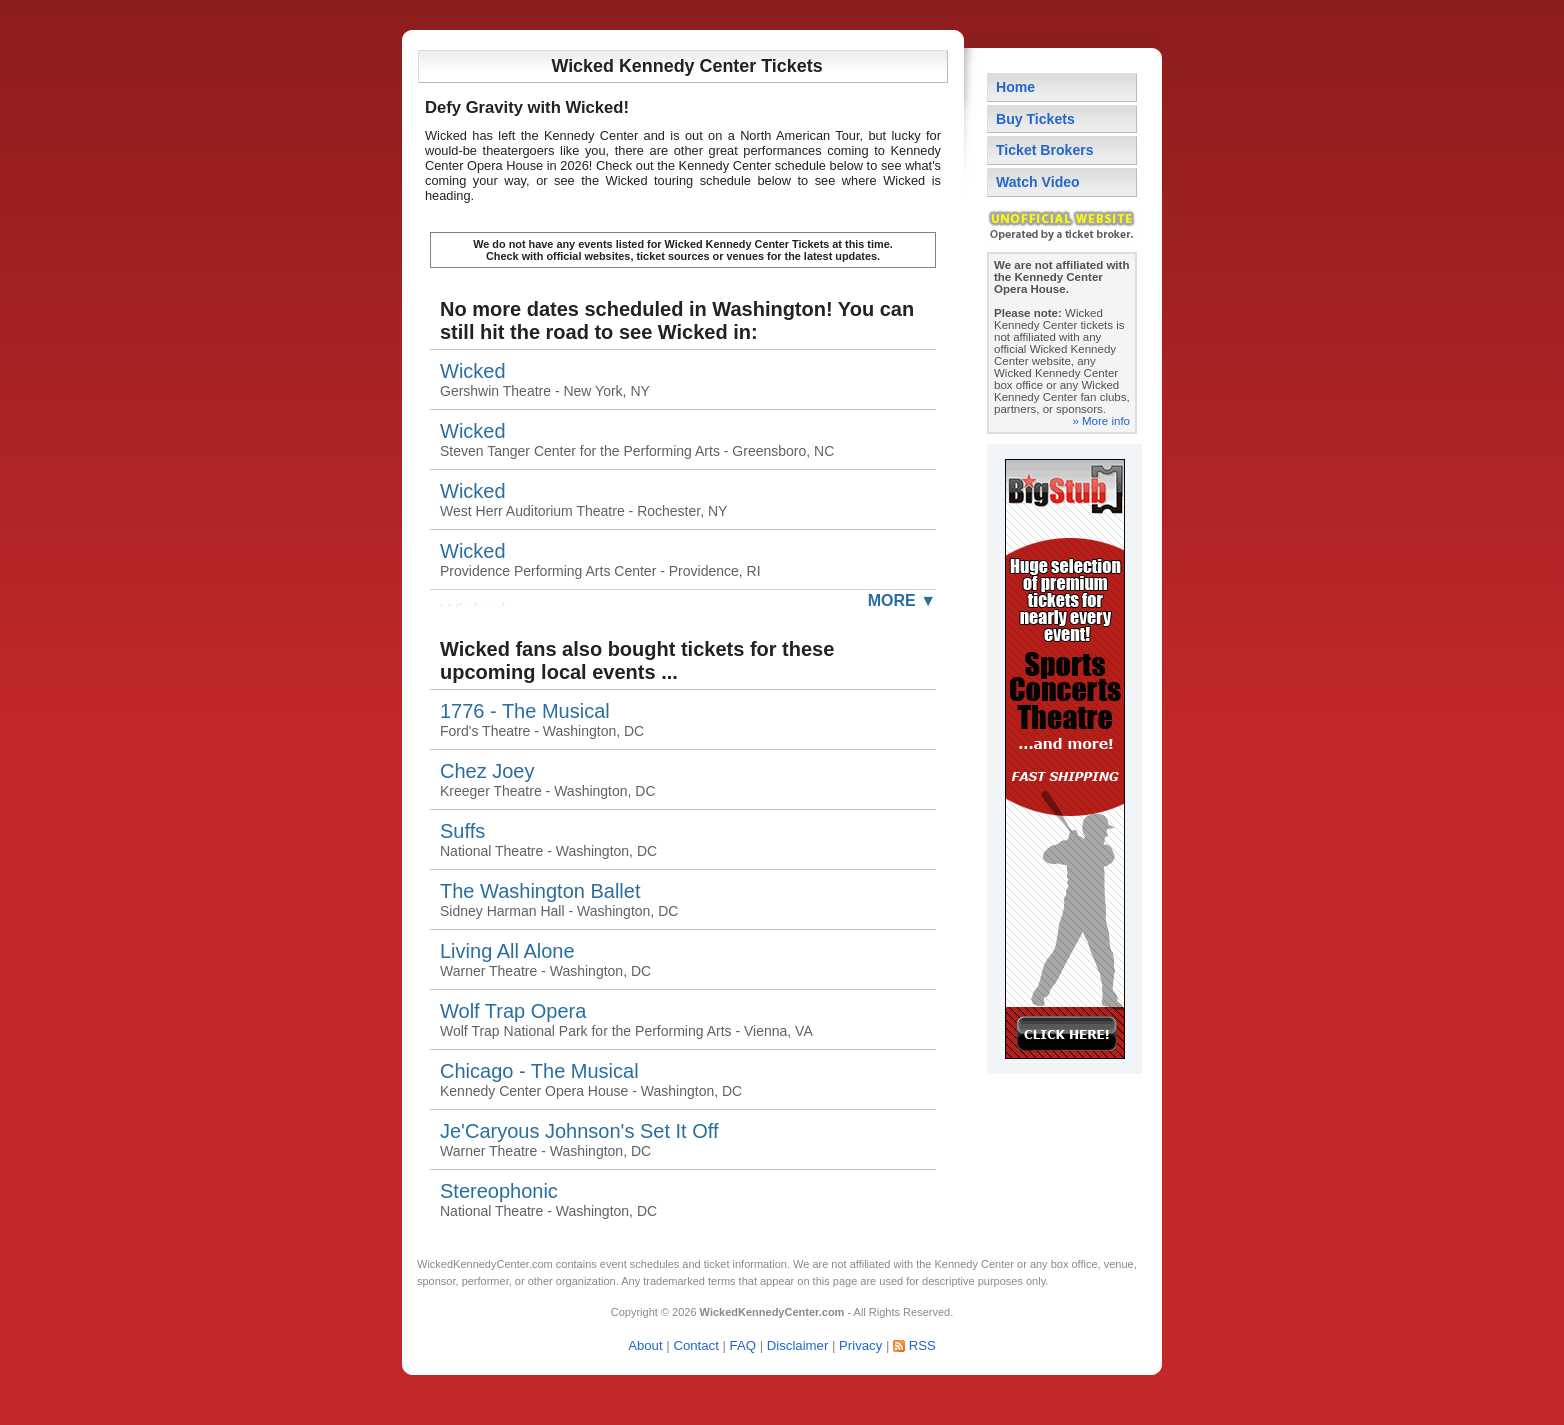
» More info (1101, 421)
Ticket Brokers (1045, 150)
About (645, 1345)
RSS (922, 1345)
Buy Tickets (1035, 119)
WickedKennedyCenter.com (485, 1264)
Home (1015, 87)
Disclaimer (798, 1345)
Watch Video (1038, 182)
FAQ (743, 1345)
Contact (695, 1345)
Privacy (860, 1345)
